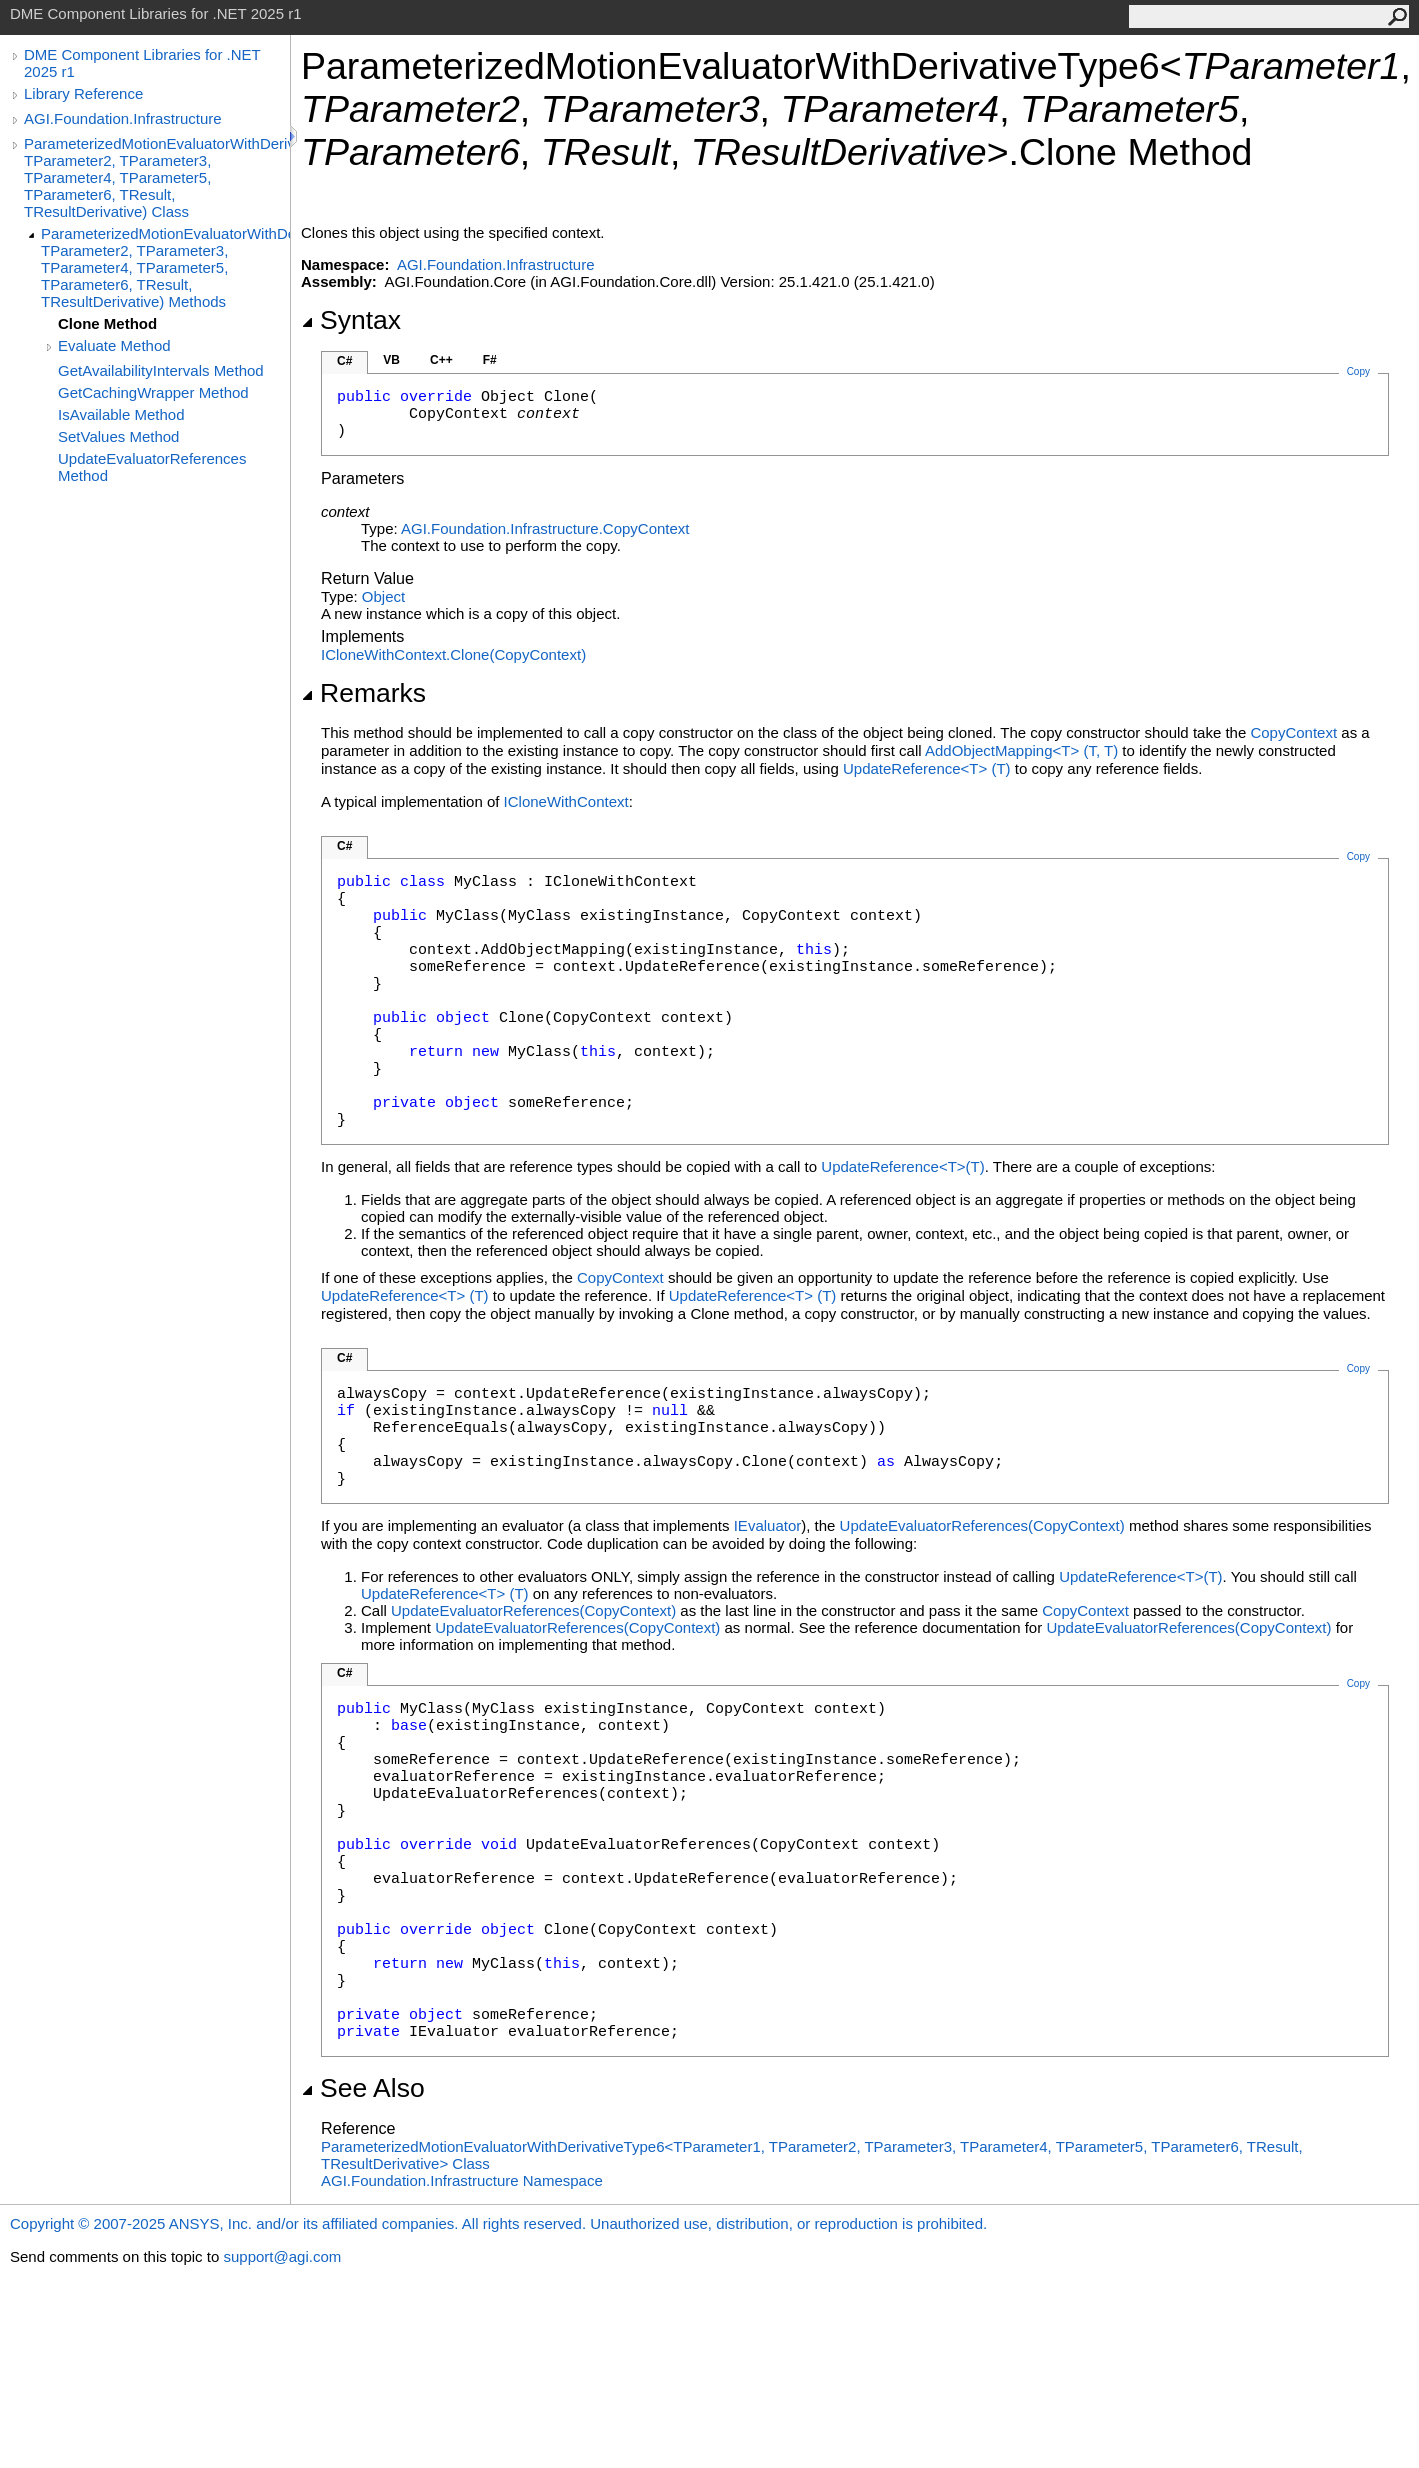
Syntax (351, 320)
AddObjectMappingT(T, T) (1021, 750)
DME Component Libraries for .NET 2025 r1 (142, 63)
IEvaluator (768, 1525)
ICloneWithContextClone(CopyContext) (453, 654)
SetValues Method (118, 436)
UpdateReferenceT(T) (927, 768)
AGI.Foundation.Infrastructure (123, 118)
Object (383, 596)
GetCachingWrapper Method (153, 392)
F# (490, 360)
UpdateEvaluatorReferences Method (152, 467)
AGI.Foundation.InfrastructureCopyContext (545, 528)
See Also (363, 2088)
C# (344, 361)
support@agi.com (282, 2256)
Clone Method (107, 323)
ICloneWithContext (566, 801)
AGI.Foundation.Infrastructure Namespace (462, 2180)
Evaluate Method (114, 345)
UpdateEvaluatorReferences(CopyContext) (982, 1525)
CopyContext (1293, 732)
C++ (441, 360)
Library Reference (83, 93)
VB (391, 360)
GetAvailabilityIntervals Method (161, 370)
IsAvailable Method (121, 414)
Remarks (363, 693)
